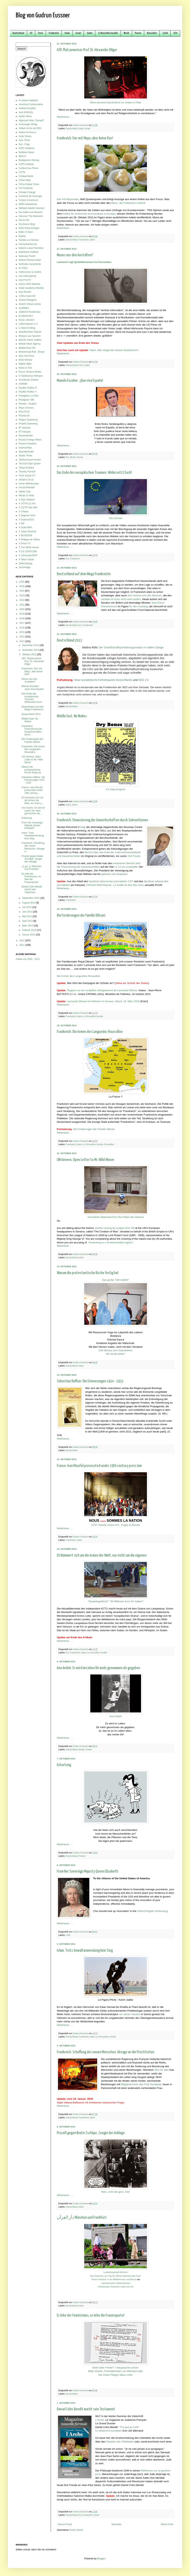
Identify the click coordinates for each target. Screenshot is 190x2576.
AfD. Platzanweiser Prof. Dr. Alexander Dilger (87, 50)
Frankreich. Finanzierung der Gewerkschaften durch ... (32, 730)
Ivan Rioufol (25, 292)
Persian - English (27, 403)
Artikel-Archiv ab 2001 (30, 128)
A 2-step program (115, 789)
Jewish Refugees (27, 300)
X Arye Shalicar (27, 499)
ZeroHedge (24, 567)
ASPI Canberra (26, 148)
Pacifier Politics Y (28, 391)
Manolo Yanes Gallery (30, 339)
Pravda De (24, 415)
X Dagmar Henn (27, 515)
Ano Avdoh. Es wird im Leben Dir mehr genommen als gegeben (98, 1668)
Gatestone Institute (28, 252)
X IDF (22, 523)
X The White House (29, 547)
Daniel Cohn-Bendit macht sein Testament (86, 2409)
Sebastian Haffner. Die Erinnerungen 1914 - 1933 (90, 1381)
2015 (22, 632)
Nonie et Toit (25, 367)
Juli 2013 (27, 907)
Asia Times (24, 140)
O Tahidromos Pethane (31, 376)
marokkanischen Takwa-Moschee (115, 2283)
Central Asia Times (28, 168)
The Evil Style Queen (30, 463)
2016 (22, 627)
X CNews (23, 511)
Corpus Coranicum (28, 200)
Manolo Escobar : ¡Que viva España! (80, 381)
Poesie (138, 33)
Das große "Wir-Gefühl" (115, 1279)
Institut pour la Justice (30, 272)
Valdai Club (24, 491)
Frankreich (54, 33)
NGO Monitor (26, 359)
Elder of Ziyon (26, 232)
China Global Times (29, 184)
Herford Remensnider (30, 260)
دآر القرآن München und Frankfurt (82, 2217)
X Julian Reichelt (27, 531)
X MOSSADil (25, 535)
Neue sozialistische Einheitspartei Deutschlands (103, 679)
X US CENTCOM (28, 551)
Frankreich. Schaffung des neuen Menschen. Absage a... (33, 847)
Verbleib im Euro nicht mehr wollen (121, 599)
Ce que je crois (129, 2427)
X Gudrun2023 (26, 519)
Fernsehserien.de (28, 244)
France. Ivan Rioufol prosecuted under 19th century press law (99, 1466)
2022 (22, 600)
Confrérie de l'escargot (30, 196)
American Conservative (31, 104)
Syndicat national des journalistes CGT (111, 881)
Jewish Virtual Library (30, 304)
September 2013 (31, 898)
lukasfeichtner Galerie (30, 331)
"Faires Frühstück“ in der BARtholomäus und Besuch (114, 2279)
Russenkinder (26, 435)
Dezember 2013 (31, 645)
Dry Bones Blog (27, 224)
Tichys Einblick (26, 467)
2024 (22, 590)
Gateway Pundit (27, 256)
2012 (22, 940)
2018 (22, 618)
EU (31, 33)
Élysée (22, 236)
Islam (67, 33)
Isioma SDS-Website (29, 284)
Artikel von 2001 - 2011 (28, 959)
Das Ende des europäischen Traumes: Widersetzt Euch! (94, 473)
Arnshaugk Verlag (28, 124)
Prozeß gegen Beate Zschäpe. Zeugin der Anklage (91, 2133)
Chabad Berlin (26, 176)
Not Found (134, 856)
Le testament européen (108, 2430)
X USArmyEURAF (28, 555)
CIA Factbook (26, 188)
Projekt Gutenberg (28, 423)
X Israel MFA (25, 527)
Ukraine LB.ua (26, 479)
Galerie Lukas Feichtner (31, 248)
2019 (22, 613)
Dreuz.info (24, 220)
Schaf (165, 33)
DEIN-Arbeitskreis (28, 204)
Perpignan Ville (26, 399)
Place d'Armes (26, 407)
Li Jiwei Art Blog (27, 328)
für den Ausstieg (138, 606)
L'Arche (99, 2419)
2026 (22, 581)
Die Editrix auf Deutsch (31, 212)
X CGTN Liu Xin (27, 503)
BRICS (22, 156)
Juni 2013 (27, 911)
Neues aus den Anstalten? (75, 255)
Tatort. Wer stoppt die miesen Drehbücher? (114, 350)
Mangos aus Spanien (30, 336)
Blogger (101, 2558)
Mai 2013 (27, 916)
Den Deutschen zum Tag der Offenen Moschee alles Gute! (115, 2276)
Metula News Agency (30, 343)
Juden (89, 33)
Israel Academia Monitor (31, 288)
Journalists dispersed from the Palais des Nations (115, 1217)
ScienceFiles (25, 447)
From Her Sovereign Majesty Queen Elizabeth (87, 1871)
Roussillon (152, 33)
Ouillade (23, 383)
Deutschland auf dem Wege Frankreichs (84, 574)
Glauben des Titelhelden (120, 2441)
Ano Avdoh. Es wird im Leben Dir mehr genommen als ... (33, 810)
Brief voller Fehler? (103, 2367)
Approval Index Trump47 (31, 120)
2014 (22, 636)
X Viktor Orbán (26, 559)
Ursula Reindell (26, 487)
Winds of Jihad (26, 495)
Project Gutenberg (28, 419)
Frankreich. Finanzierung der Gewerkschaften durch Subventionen (102, 820)
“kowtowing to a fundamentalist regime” (110, 1242)
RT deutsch (25, 427)
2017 (22, 623)
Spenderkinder (26, 451)
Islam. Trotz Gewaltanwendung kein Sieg (85, 1950)
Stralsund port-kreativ (30, 459)
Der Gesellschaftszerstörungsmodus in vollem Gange (131, 647)
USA (175, 33)
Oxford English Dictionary (151, 1911)
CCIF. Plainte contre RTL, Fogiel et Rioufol (115, 1525)
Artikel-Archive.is (27, 132)
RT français (25, 431)
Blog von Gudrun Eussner (43, 15)
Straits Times (25, 455)
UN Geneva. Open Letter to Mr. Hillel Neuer (85, 1160)
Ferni (40, 33)
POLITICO (24, 411)
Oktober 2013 (29, 654)
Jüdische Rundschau (29, 311)
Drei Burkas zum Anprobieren (115, 1350)
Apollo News (25, 116)
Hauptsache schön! (128, 2367)
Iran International (27, 276)
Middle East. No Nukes (72, 716)
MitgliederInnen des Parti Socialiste (141, 2084)
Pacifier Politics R (28, 387)
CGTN (22, 172)
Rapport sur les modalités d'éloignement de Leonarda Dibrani (102, 990)
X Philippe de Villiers (29, 539)
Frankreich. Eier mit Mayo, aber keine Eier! (85, 138)
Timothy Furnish (27, 471)
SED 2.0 (143, 679)
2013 (22, 641)
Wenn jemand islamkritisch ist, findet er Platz (115, 102)
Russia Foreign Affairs (30, 439)
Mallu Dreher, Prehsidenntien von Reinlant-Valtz (115, 2371)
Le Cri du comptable (126, 866)
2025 (22, 586)
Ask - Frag (24, 144)
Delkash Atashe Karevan (31, 208)
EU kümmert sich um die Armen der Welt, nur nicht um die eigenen (102, 1555)
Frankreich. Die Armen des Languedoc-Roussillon (90, 1032)
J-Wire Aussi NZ (27, 296)
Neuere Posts (65, 2524)
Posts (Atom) (76, 2530)
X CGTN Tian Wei (28, 507)
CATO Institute (26, 164)
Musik (126, 33)
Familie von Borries (29, 240)
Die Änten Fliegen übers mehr (115, 2374)
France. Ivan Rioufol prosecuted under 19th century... (32, 790)
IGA (73, 994)
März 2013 (28, 925)
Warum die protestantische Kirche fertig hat (88, 1273)
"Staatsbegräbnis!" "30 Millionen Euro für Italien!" (116, 1601)
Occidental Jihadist (28, 379)
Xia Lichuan (115, 518)
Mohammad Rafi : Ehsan (31, 351)
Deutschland (18, 33)
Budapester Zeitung (29, 160)
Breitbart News (26, 152)
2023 (22, 595)
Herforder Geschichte (30, 264)
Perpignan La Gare (28, 395)
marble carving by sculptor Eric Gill (115, 1228)
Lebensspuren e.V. (28, 323)
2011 (22, 945)
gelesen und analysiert (114, 874)
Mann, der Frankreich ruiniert (127, 202)
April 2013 (27, 921)
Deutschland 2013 (69, 640)
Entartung (64, 1765)
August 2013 (29, 902)
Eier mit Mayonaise (68, 199)
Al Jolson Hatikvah (28, 100)
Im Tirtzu (23, 268)
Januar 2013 (29, 934)
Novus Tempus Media (30, 371)
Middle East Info (27, 348)
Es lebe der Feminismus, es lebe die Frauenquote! (90, 2315)
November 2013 (31, 650)
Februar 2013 (29, 930)
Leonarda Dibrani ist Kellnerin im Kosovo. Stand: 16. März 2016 (103, 1001)
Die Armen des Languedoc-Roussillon (78, 976)
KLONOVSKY (26, 316)
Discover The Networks (31, 216)
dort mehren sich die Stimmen (145, 595)
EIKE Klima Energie (29, 228)
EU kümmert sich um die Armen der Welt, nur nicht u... (32, 800)
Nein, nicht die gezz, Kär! (115, 2191)
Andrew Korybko (27, 108)
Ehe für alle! (162, 2069)
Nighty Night (25, 363)
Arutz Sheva (25, 136)
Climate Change (27, 192)
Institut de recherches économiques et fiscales (89, 213)
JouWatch (24, 308)
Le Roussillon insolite (108, 33)
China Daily (25, 180)
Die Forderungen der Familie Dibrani (81, 915)
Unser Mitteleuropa (28, 483)
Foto (81, 827)
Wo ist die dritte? (115, 1353)
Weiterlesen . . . (65, 117)
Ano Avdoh (115, 1716)
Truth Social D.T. (27, 475)
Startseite (116, 2524)
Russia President (27, 443)
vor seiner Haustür (129, 2014)
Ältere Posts (167, 2524)
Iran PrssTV (25, 280)
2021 (22, 604)
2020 (22, 609)
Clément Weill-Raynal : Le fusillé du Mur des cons (114, 885)
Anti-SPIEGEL (26, 112)
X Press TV (24, 543)
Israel (78, 33)
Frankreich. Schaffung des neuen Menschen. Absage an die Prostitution (105, 2052)
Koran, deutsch (26, 320)
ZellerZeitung (25, 563)
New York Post (26, 356)
